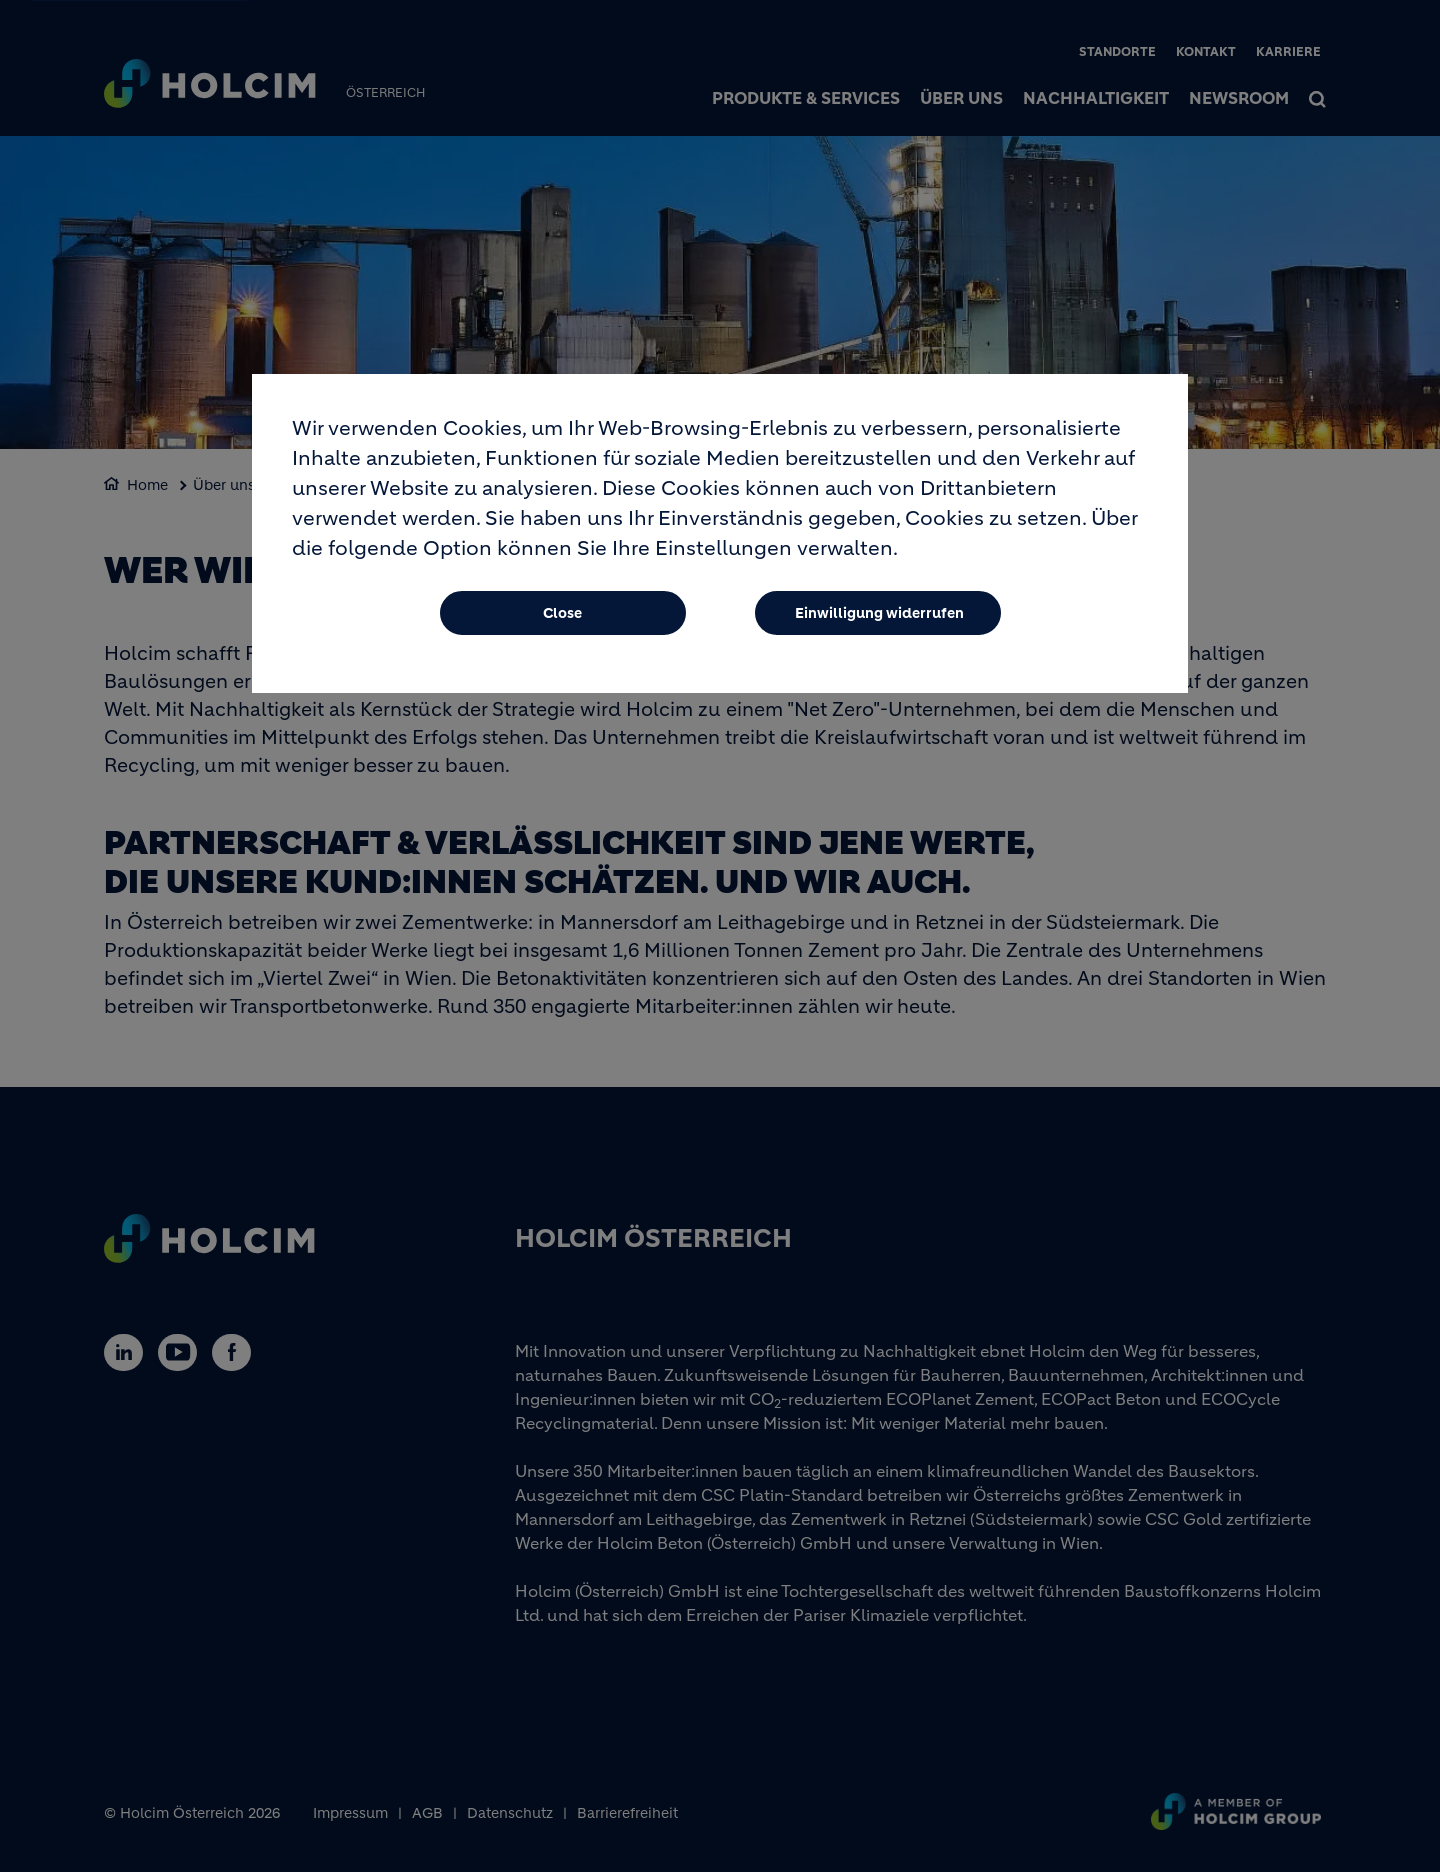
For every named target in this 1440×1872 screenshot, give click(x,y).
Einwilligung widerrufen (879, 613)
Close (562, 613)
